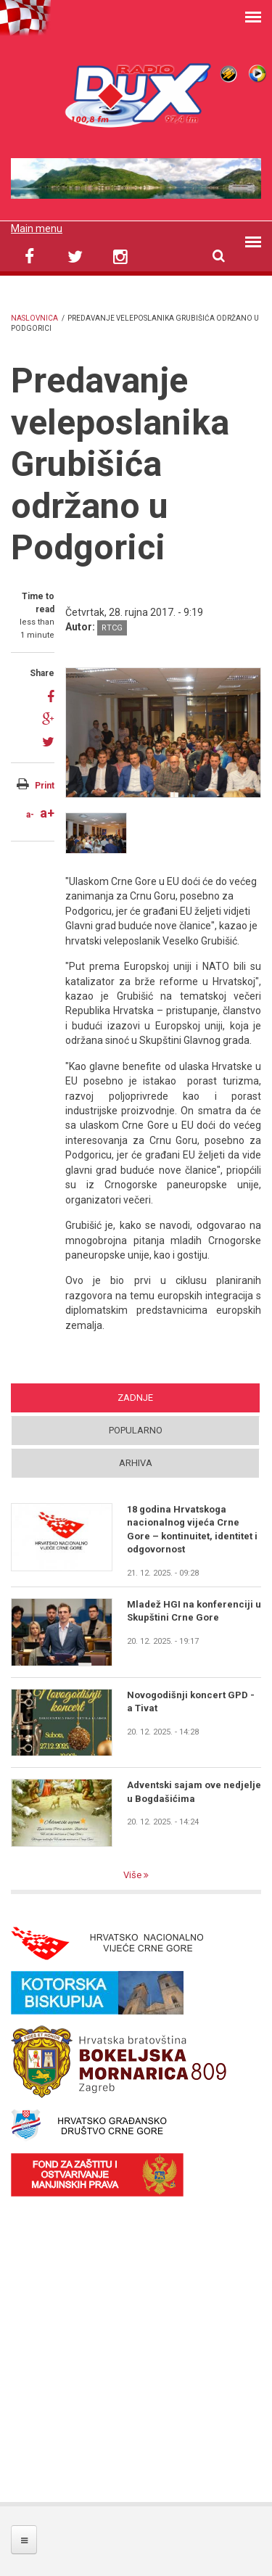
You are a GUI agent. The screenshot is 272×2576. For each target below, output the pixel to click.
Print (44, 786)
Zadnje (135, 1397)
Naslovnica (34, 318)
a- (30, 815)
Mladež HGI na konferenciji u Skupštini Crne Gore (194, 1611)
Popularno (135, 1430)
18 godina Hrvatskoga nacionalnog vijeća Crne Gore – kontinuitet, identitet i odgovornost (192, 1529)
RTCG (112, 628)
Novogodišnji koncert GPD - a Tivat (191, 1701)
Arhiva (135, 1462)
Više (133, 1874)
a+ (47, 812)
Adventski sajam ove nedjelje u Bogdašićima (194, 1791)
